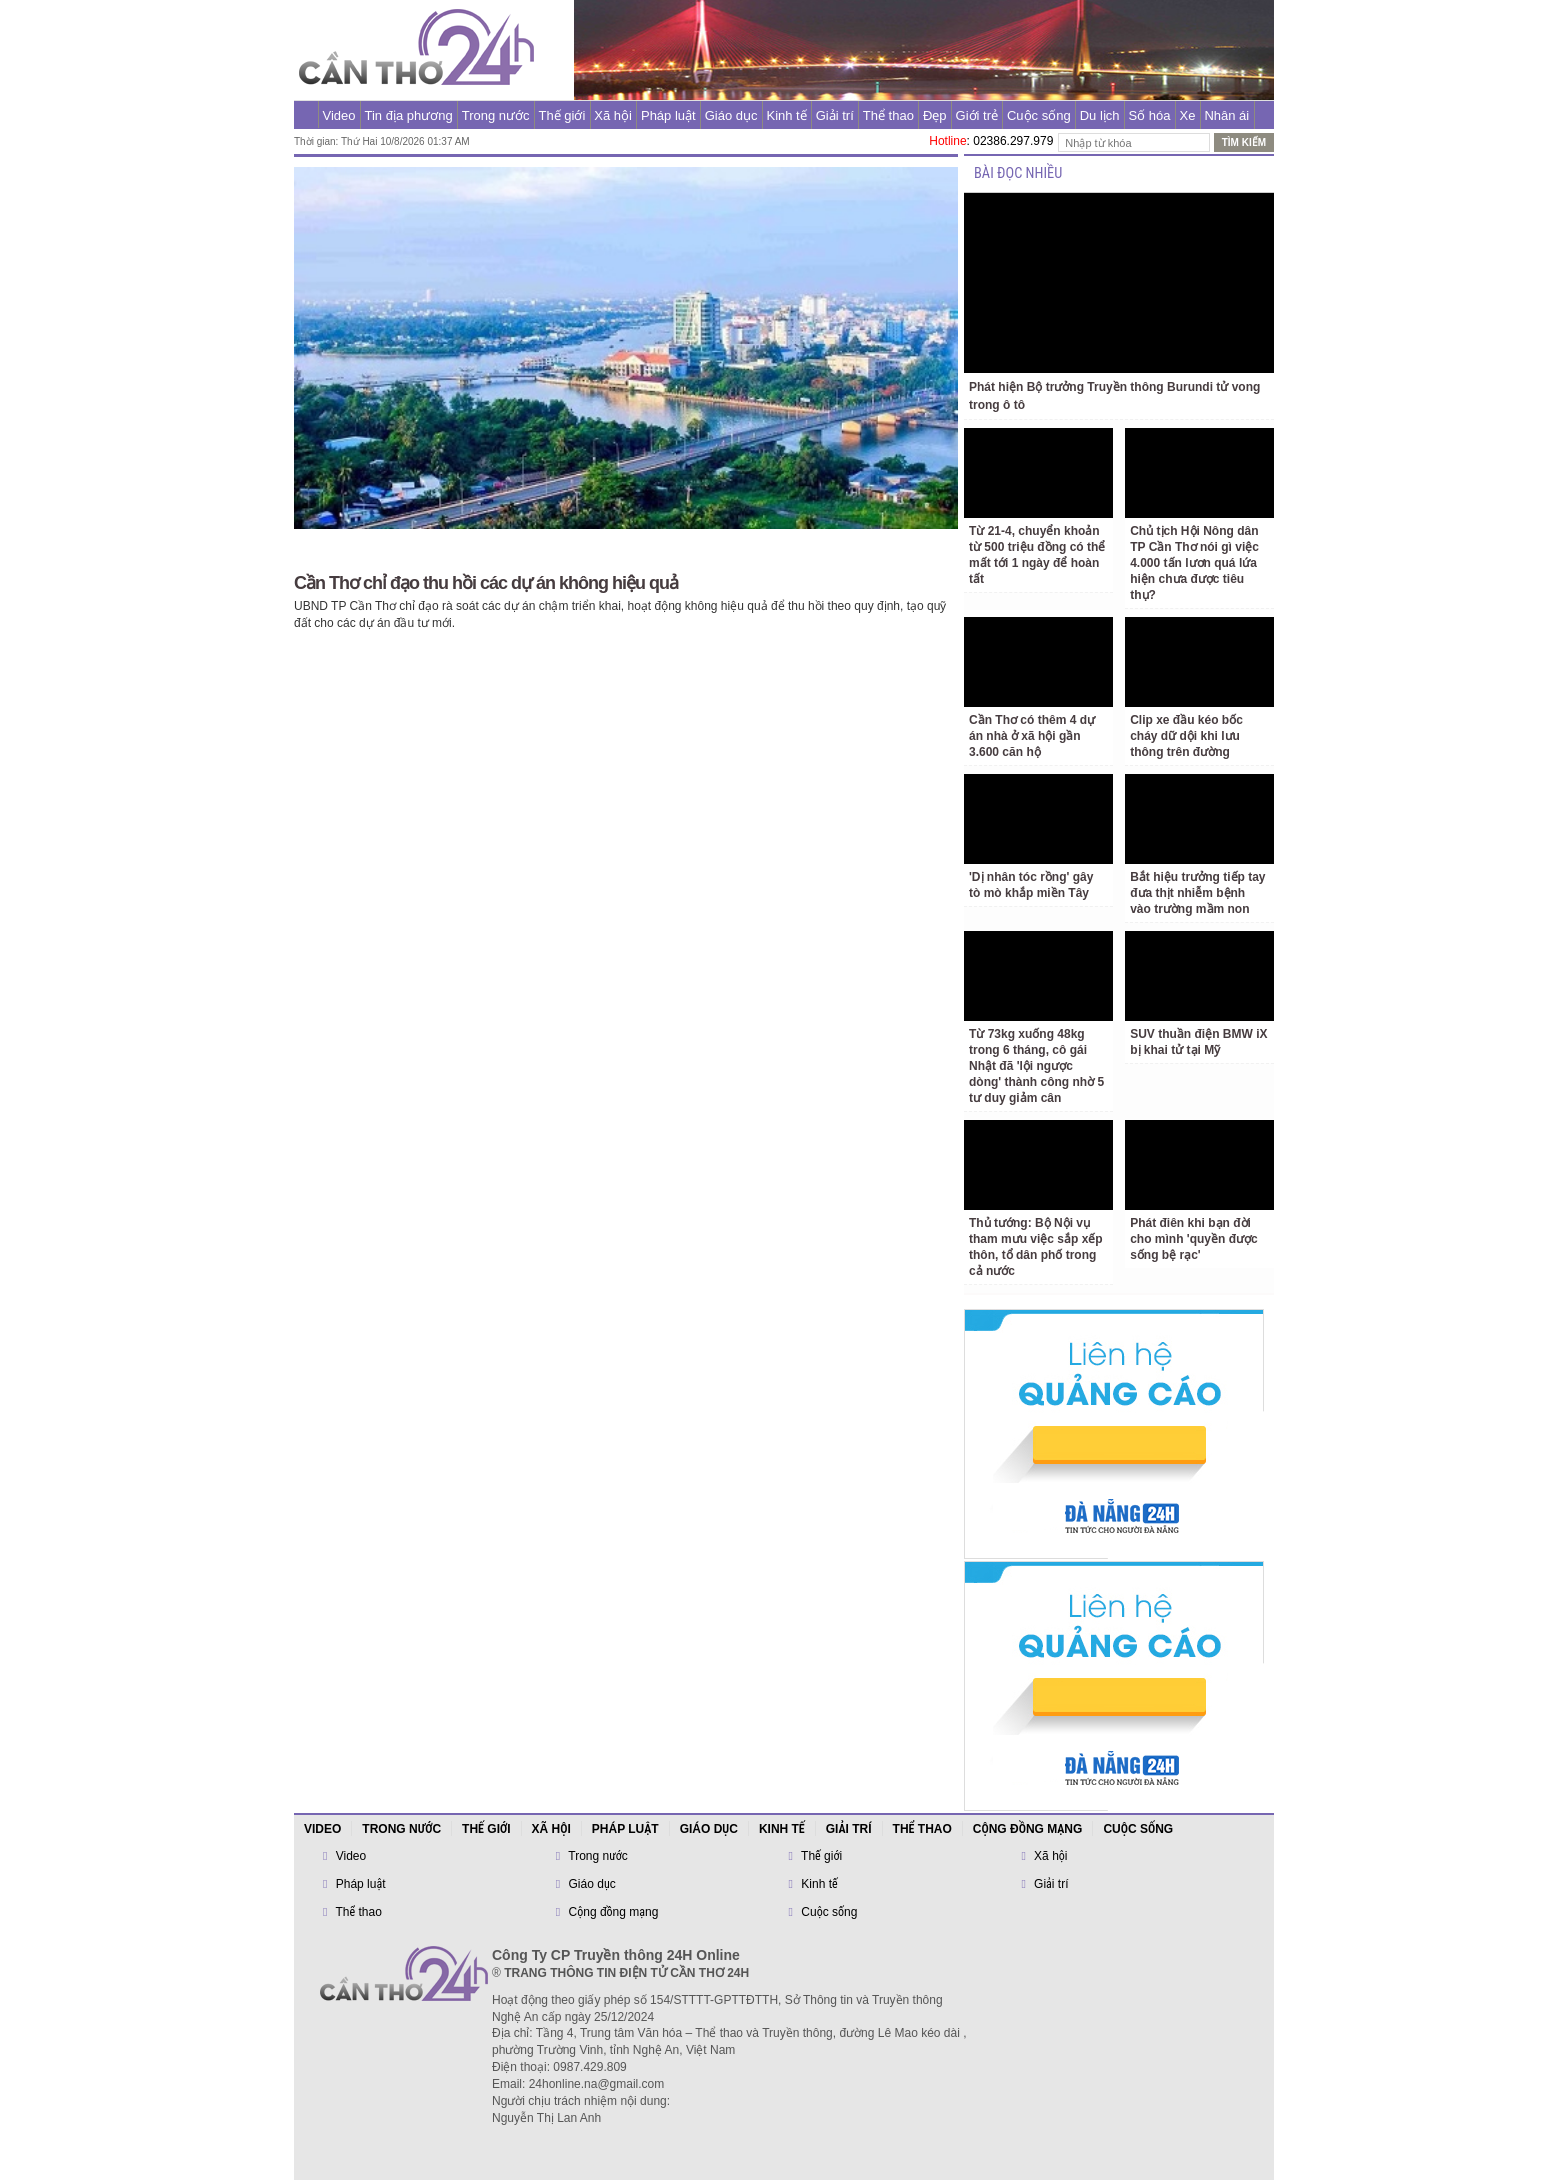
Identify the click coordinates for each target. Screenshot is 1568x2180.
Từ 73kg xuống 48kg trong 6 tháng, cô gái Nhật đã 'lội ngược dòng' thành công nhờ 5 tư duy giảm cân (1036, 1066)
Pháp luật (668, 115)
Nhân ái (1226, 115)
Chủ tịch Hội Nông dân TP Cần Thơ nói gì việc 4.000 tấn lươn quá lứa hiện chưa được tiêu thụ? (1194, 563)
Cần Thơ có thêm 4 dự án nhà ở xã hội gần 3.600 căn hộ (1032, 736)
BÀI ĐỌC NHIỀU (1018, 173)
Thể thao (888, 115)
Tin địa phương (409, 115)
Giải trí (835, 115)
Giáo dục (731, 115)
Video (339, 115)
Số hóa (1150, 115)
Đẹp (935, 115)
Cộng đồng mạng (1028, 1829)
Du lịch (1100, 115)
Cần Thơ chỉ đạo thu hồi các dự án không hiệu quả (486, 583)
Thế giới (562, 115)
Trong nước (496, 115)
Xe (1188, 115)
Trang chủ (305, 115)
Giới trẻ (977, 115)
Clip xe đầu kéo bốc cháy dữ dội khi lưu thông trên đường (1186, 736)
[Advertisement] (197, 400)
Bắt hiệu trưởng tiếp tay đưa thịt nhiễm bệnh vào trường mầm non (1197, 893)
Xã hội (613, 115)
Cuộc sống (1039, 115)
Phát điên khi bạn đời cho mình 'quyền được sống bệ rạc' (1194, 1239)
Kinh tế (786, 115)
